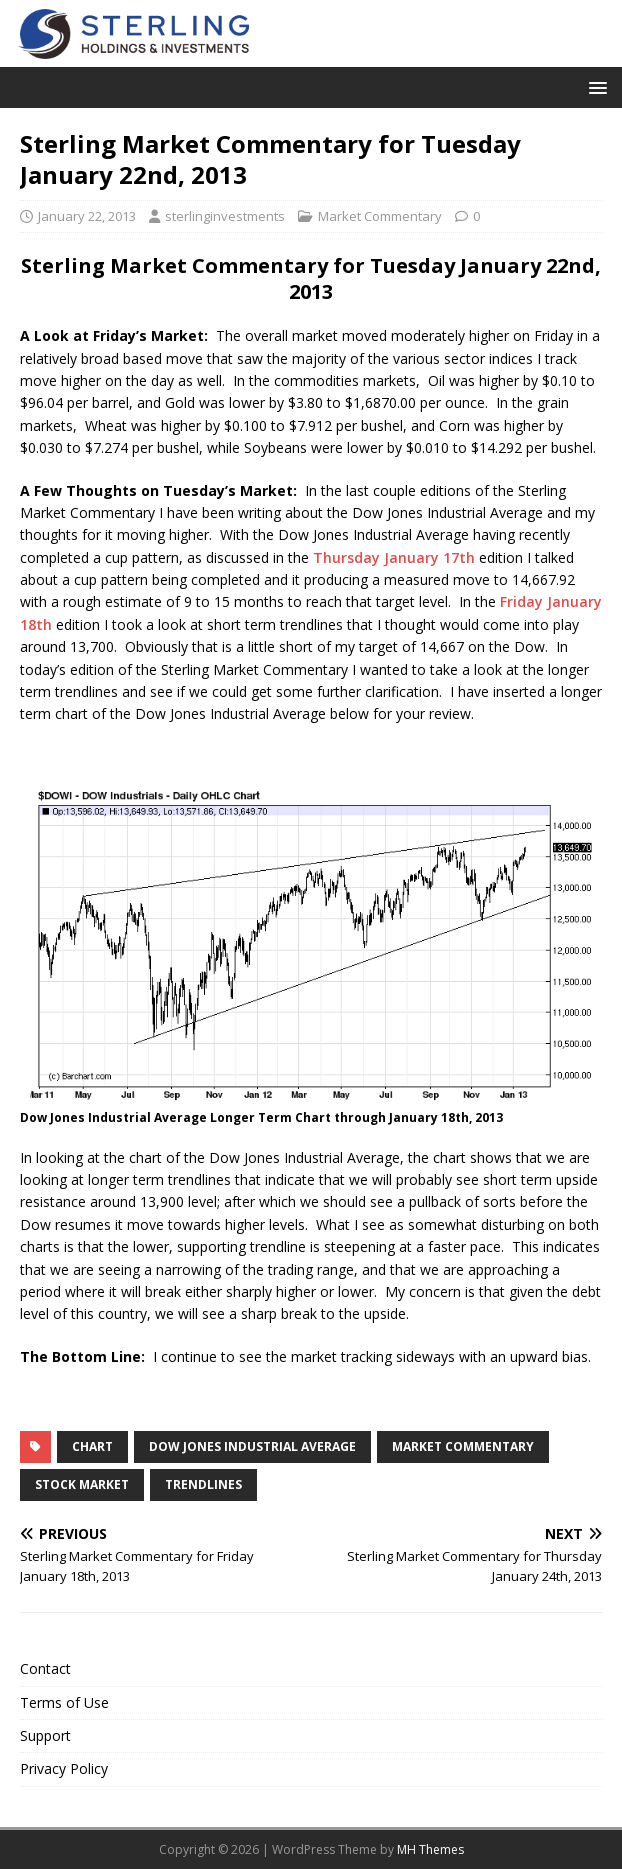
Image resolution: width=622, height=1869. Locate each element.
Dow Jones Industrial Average (252, 1446)
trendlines (203, 1484)
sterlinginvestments (225, 216)
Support (45, 1735)
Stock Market (82, 1484)
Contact (45, 1668)
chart (92, 1446)
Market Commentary (380, 216)
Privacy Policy (64, 1768)
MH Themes (430, 1849)
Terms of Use (64, 1702)
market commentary (463, 1446)
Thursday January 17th (394, 557)
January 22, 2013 (87, 216)
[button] (594, 86)
